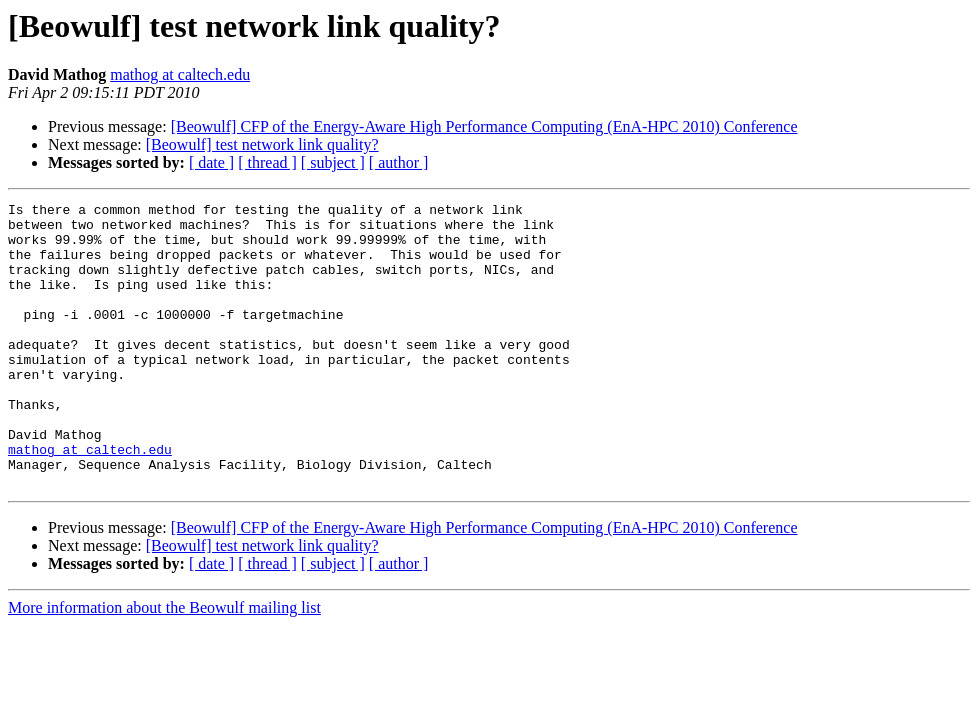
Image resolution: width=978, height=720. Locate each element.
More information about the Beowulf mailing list (164, 664)
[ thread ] (267, 162)
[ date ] (211, 162)
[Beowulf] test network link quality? (262, 144)
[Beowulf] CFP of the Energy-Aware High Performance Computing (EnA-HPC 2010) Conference (484, 126)
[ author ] (399, 162)
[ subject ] (333, 162)
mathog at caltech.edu (180, 74)
